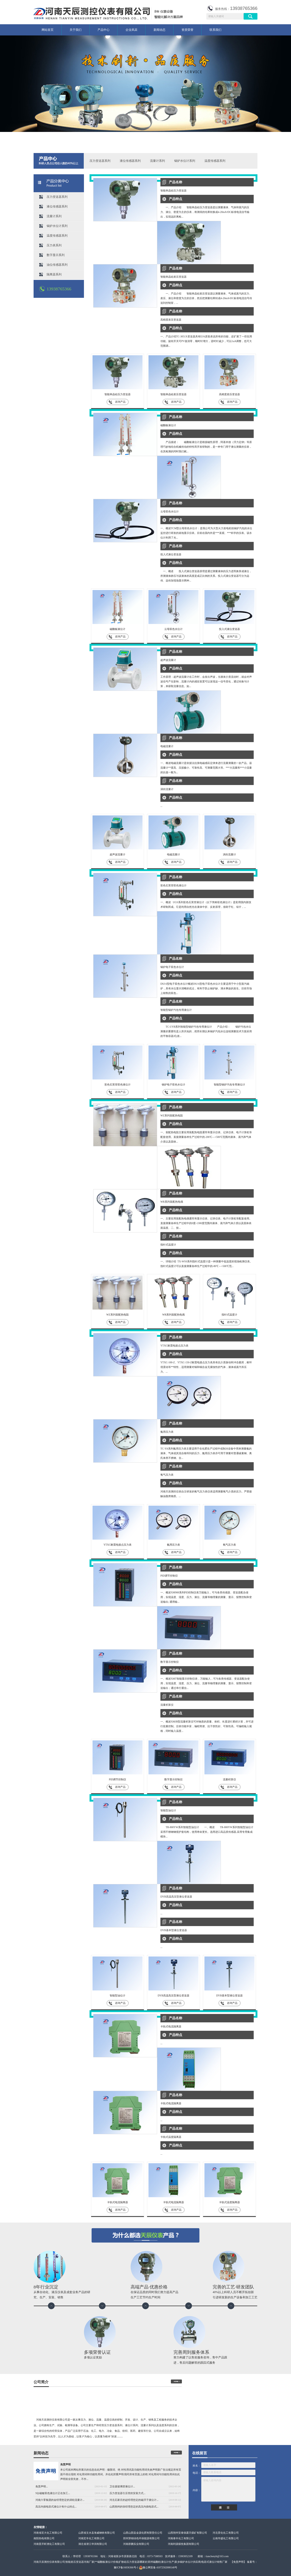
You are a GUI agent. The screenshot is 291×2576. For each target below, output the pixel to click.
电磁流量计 (173, 854)
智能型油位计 (117, 1995)
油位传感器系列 (57, 264)
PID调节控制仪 (117, 1779)
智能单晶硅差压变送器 (173, 394)
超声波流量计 (117, 854)
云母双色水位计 (173, 629)
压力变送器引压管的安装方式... (127, 2493)
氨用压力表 (173, 1544)
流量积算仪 (229, 1779)
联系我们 (215, 29)
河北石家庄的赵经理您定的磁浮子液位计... (134, 2500)
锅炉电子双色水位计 (173, 1084)
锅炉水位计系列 (184, 160)
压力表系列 (54, 245)
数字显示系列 (56, 255)
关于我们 (76, 29)
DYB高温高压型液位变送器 (173, 1995)
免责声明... (41, 2486)
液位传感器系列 (130, 160)
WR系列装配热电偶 (173, 1314)
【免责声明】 (238, 2562)
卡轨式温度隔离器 (229, 2202)
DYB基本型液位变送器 (229, 1995)
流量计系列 (157, 160)
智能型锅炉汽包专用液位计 (229, 1084)
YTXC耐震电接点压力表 (118, 1544)
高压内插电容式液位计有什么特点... (56, 2506)
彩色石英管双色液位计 (117, 1084)
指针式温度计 (229, 1314)
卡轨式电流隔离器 (117, 2202)
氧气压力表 (229, 1544)
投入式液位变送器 (229, 629)
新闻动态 (159, 29)
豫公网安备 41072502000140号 (158, 2567)
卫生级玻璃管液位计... (122, 2486)
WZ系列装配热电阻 (117, 1314)
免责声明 (65, 2464)
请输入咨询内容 (228, 2489)
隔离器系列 (54, 274)
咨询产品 (120, 401)
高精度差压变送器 (229, 394)
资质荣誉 (187, 29)
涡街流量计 (229, 854)
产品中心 (103, 29)
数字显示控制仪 (173, 1779)
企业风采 (131, 29)
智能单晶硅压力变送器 (117, 394)
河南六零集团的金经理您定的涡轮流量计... (60, 2500)
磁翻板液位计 (117, 629)
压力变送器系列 (100, 160)
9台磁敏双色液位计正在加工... (52, 2493)
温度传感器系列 (214, 160)
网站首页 (48, 29)
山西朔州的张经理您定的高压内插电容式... (134, 2506)
